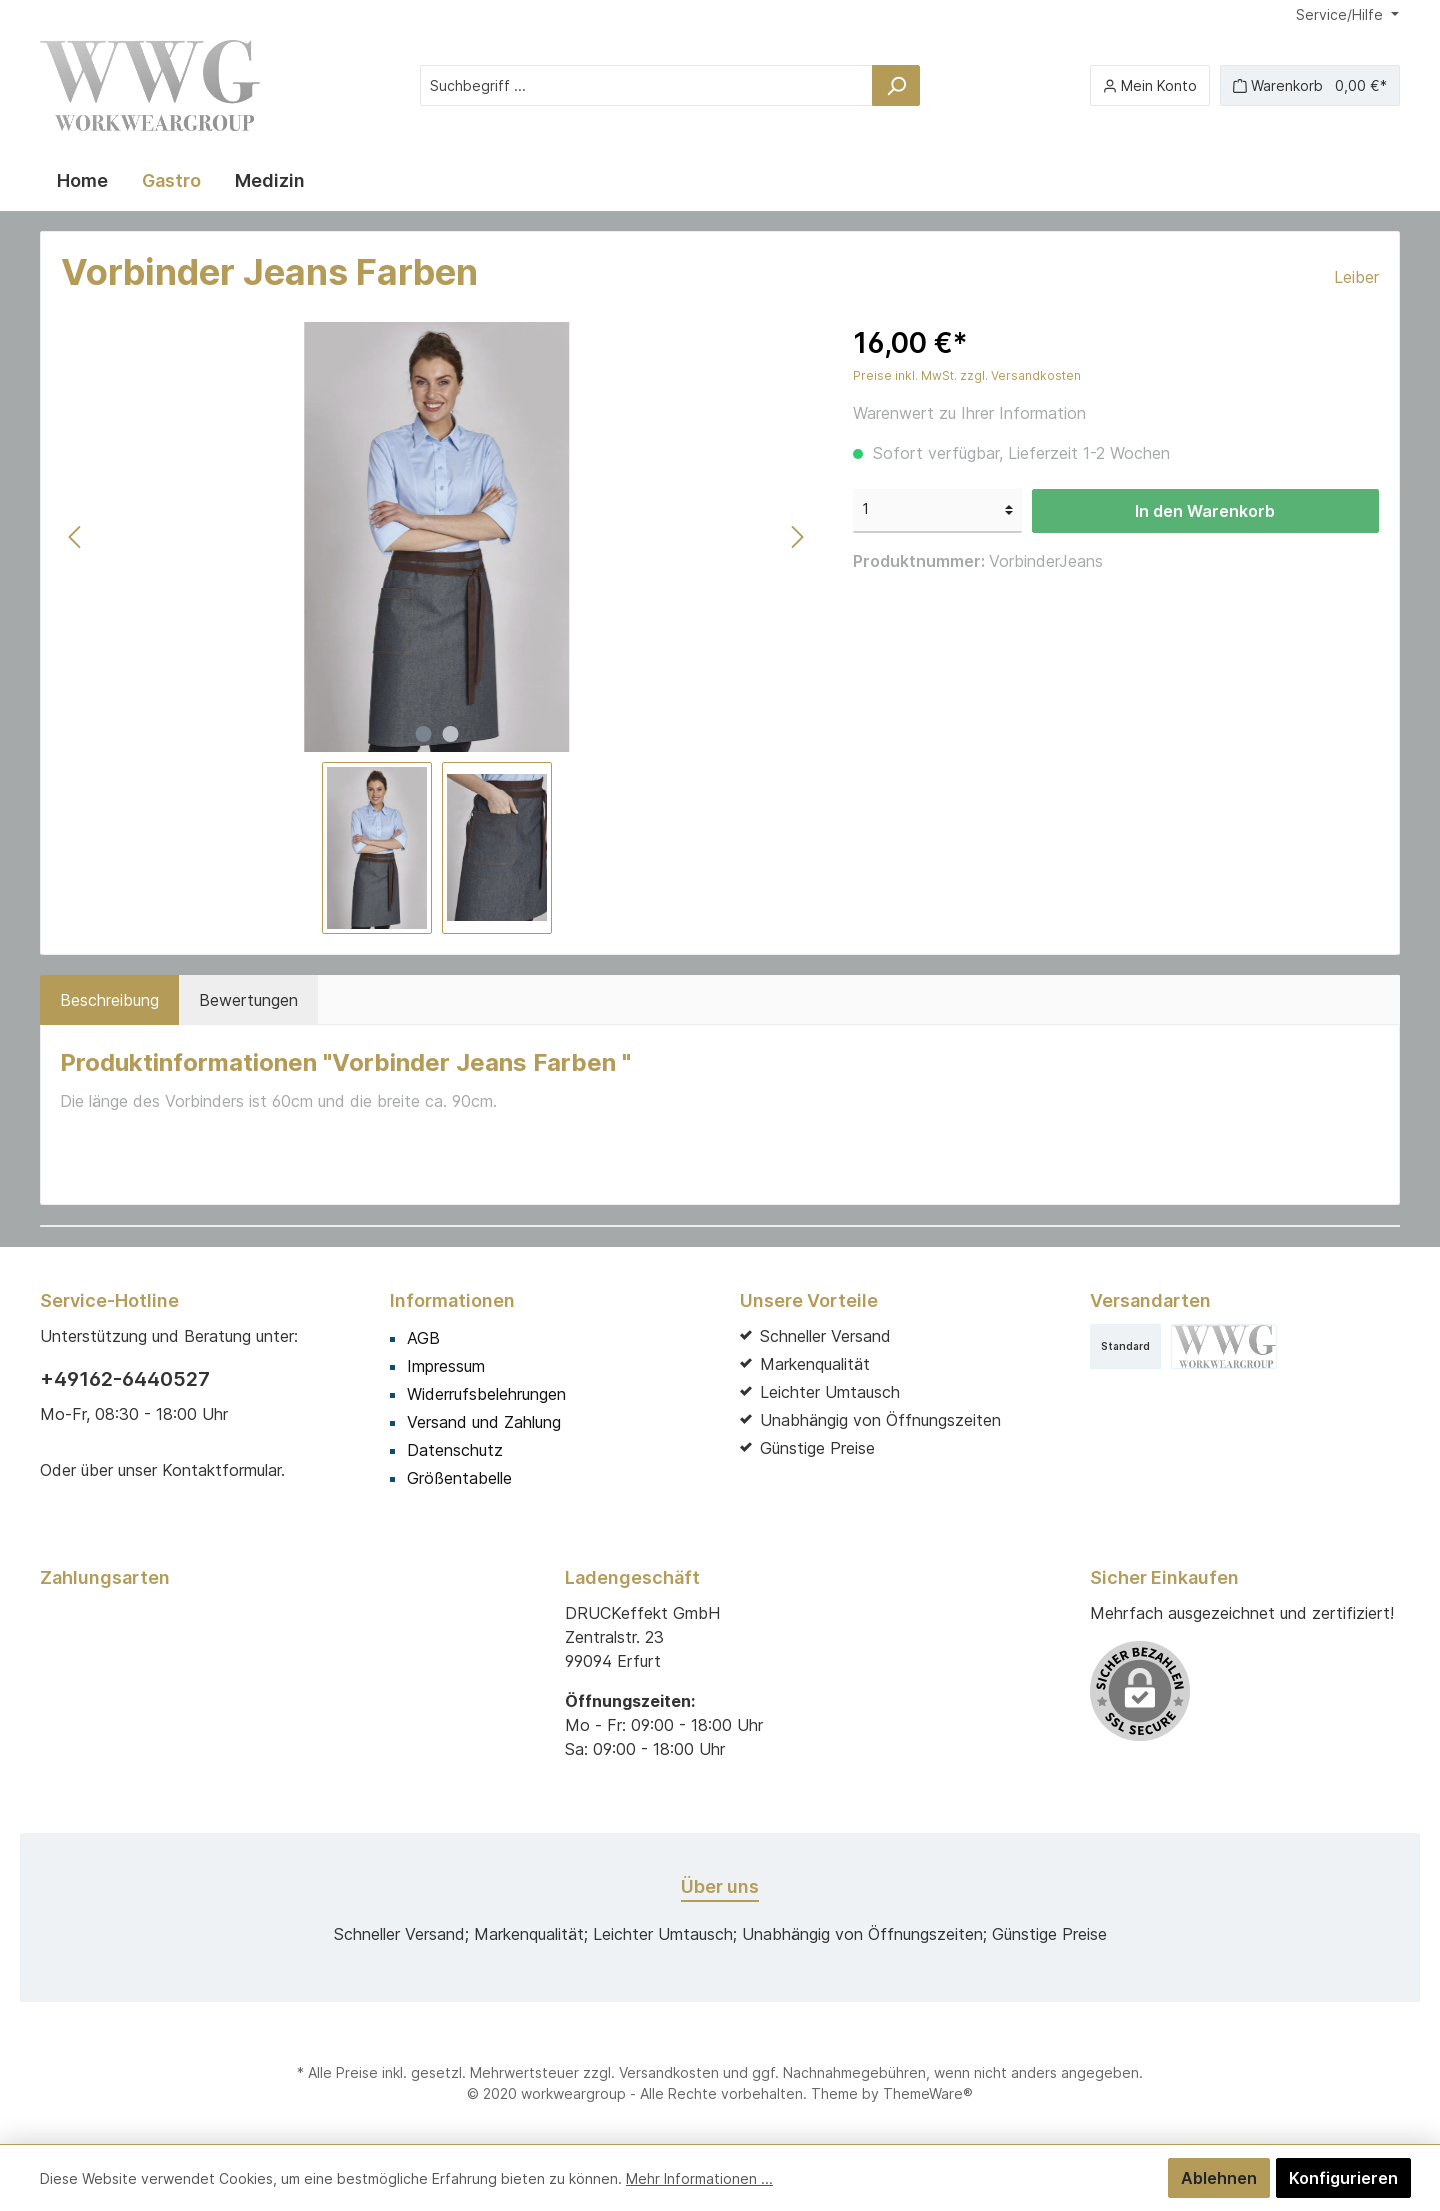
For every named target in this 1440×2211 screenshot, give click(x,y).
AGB (423, 1338)
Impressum (446, 1366)
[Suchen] (896, 85)
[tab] (109, 1000)
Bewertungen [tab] (248, 1000)
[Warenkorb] (1310, 85)
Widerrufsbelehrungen (486, 1394)
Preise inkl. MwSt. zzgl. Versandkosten (967, 375)
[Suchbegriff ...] (646, 85)
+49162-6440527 (125, 1379)
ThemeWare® (928, 2093)
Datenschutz (455, 1450)
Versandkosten (669, 2072)
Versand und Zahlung (484, 1422)
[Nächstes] (797, 537)
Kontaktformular (221, 1470)
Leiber (1356, 277)
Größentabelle (459, 1478)
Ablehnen (1219, 2178)
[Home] (82, 181)
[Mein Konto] (1150, 85)
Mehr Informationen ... (699, 2178)
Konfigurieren (1343, 2178)
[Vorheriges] (76, 537)
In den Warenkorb (1205, 511)
